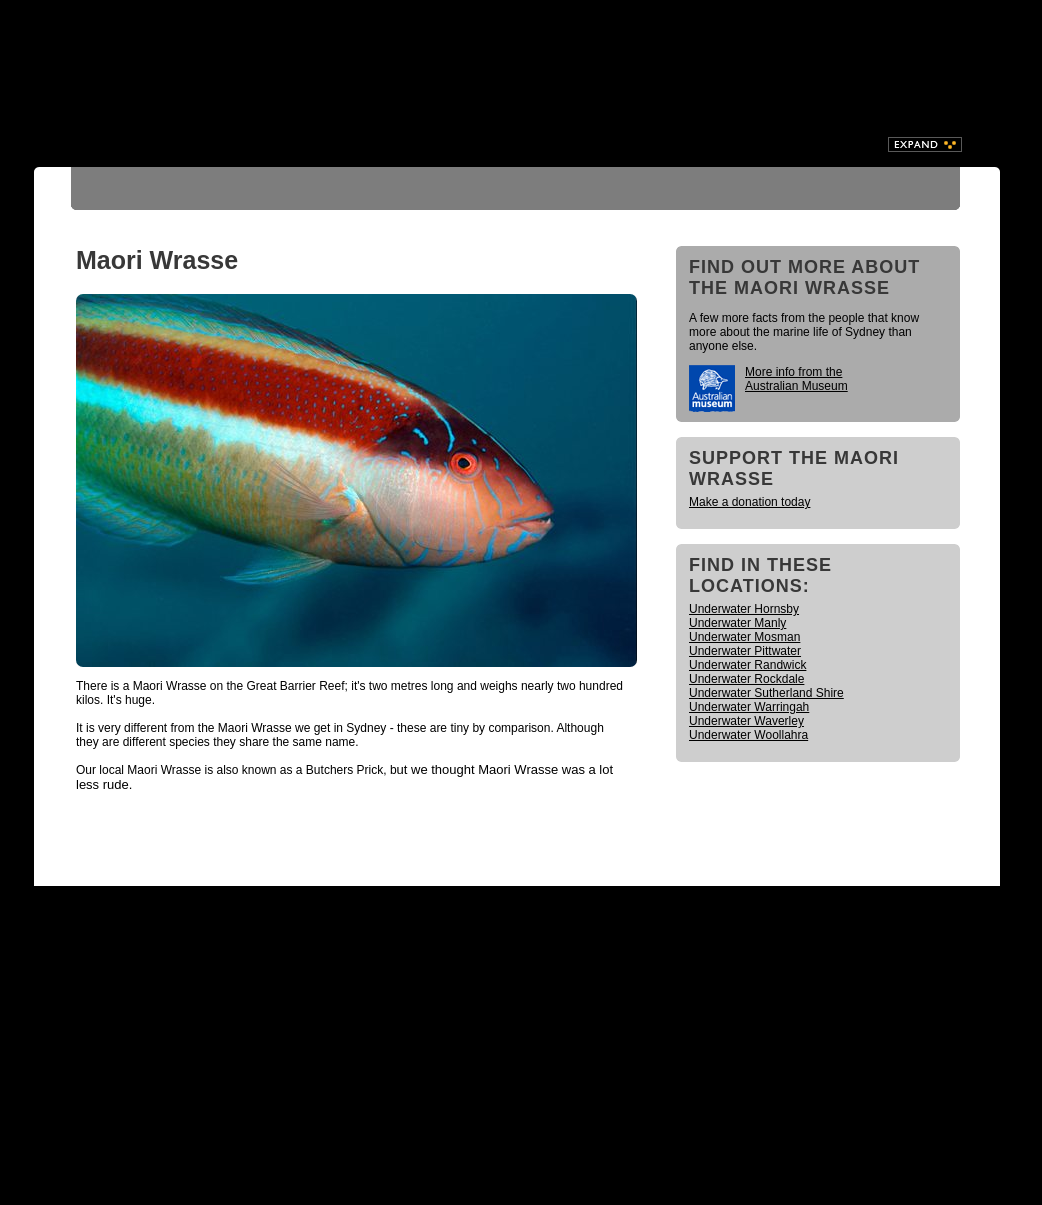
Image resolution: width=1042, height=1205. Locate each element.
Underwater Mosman (744, 637)
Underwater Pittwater (745, 651)
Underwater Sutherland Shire (766, 693)
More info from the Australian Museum (796, 379)
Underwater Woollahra (748, 735)
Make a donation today (749, 502)
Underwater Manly (737, 623)
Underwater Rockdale (746, 679)
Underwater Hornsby (744, 609)
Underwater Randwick (747, 665)
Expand (925, 144)
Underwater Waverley (746, 721)
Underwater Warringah (749, 707)
